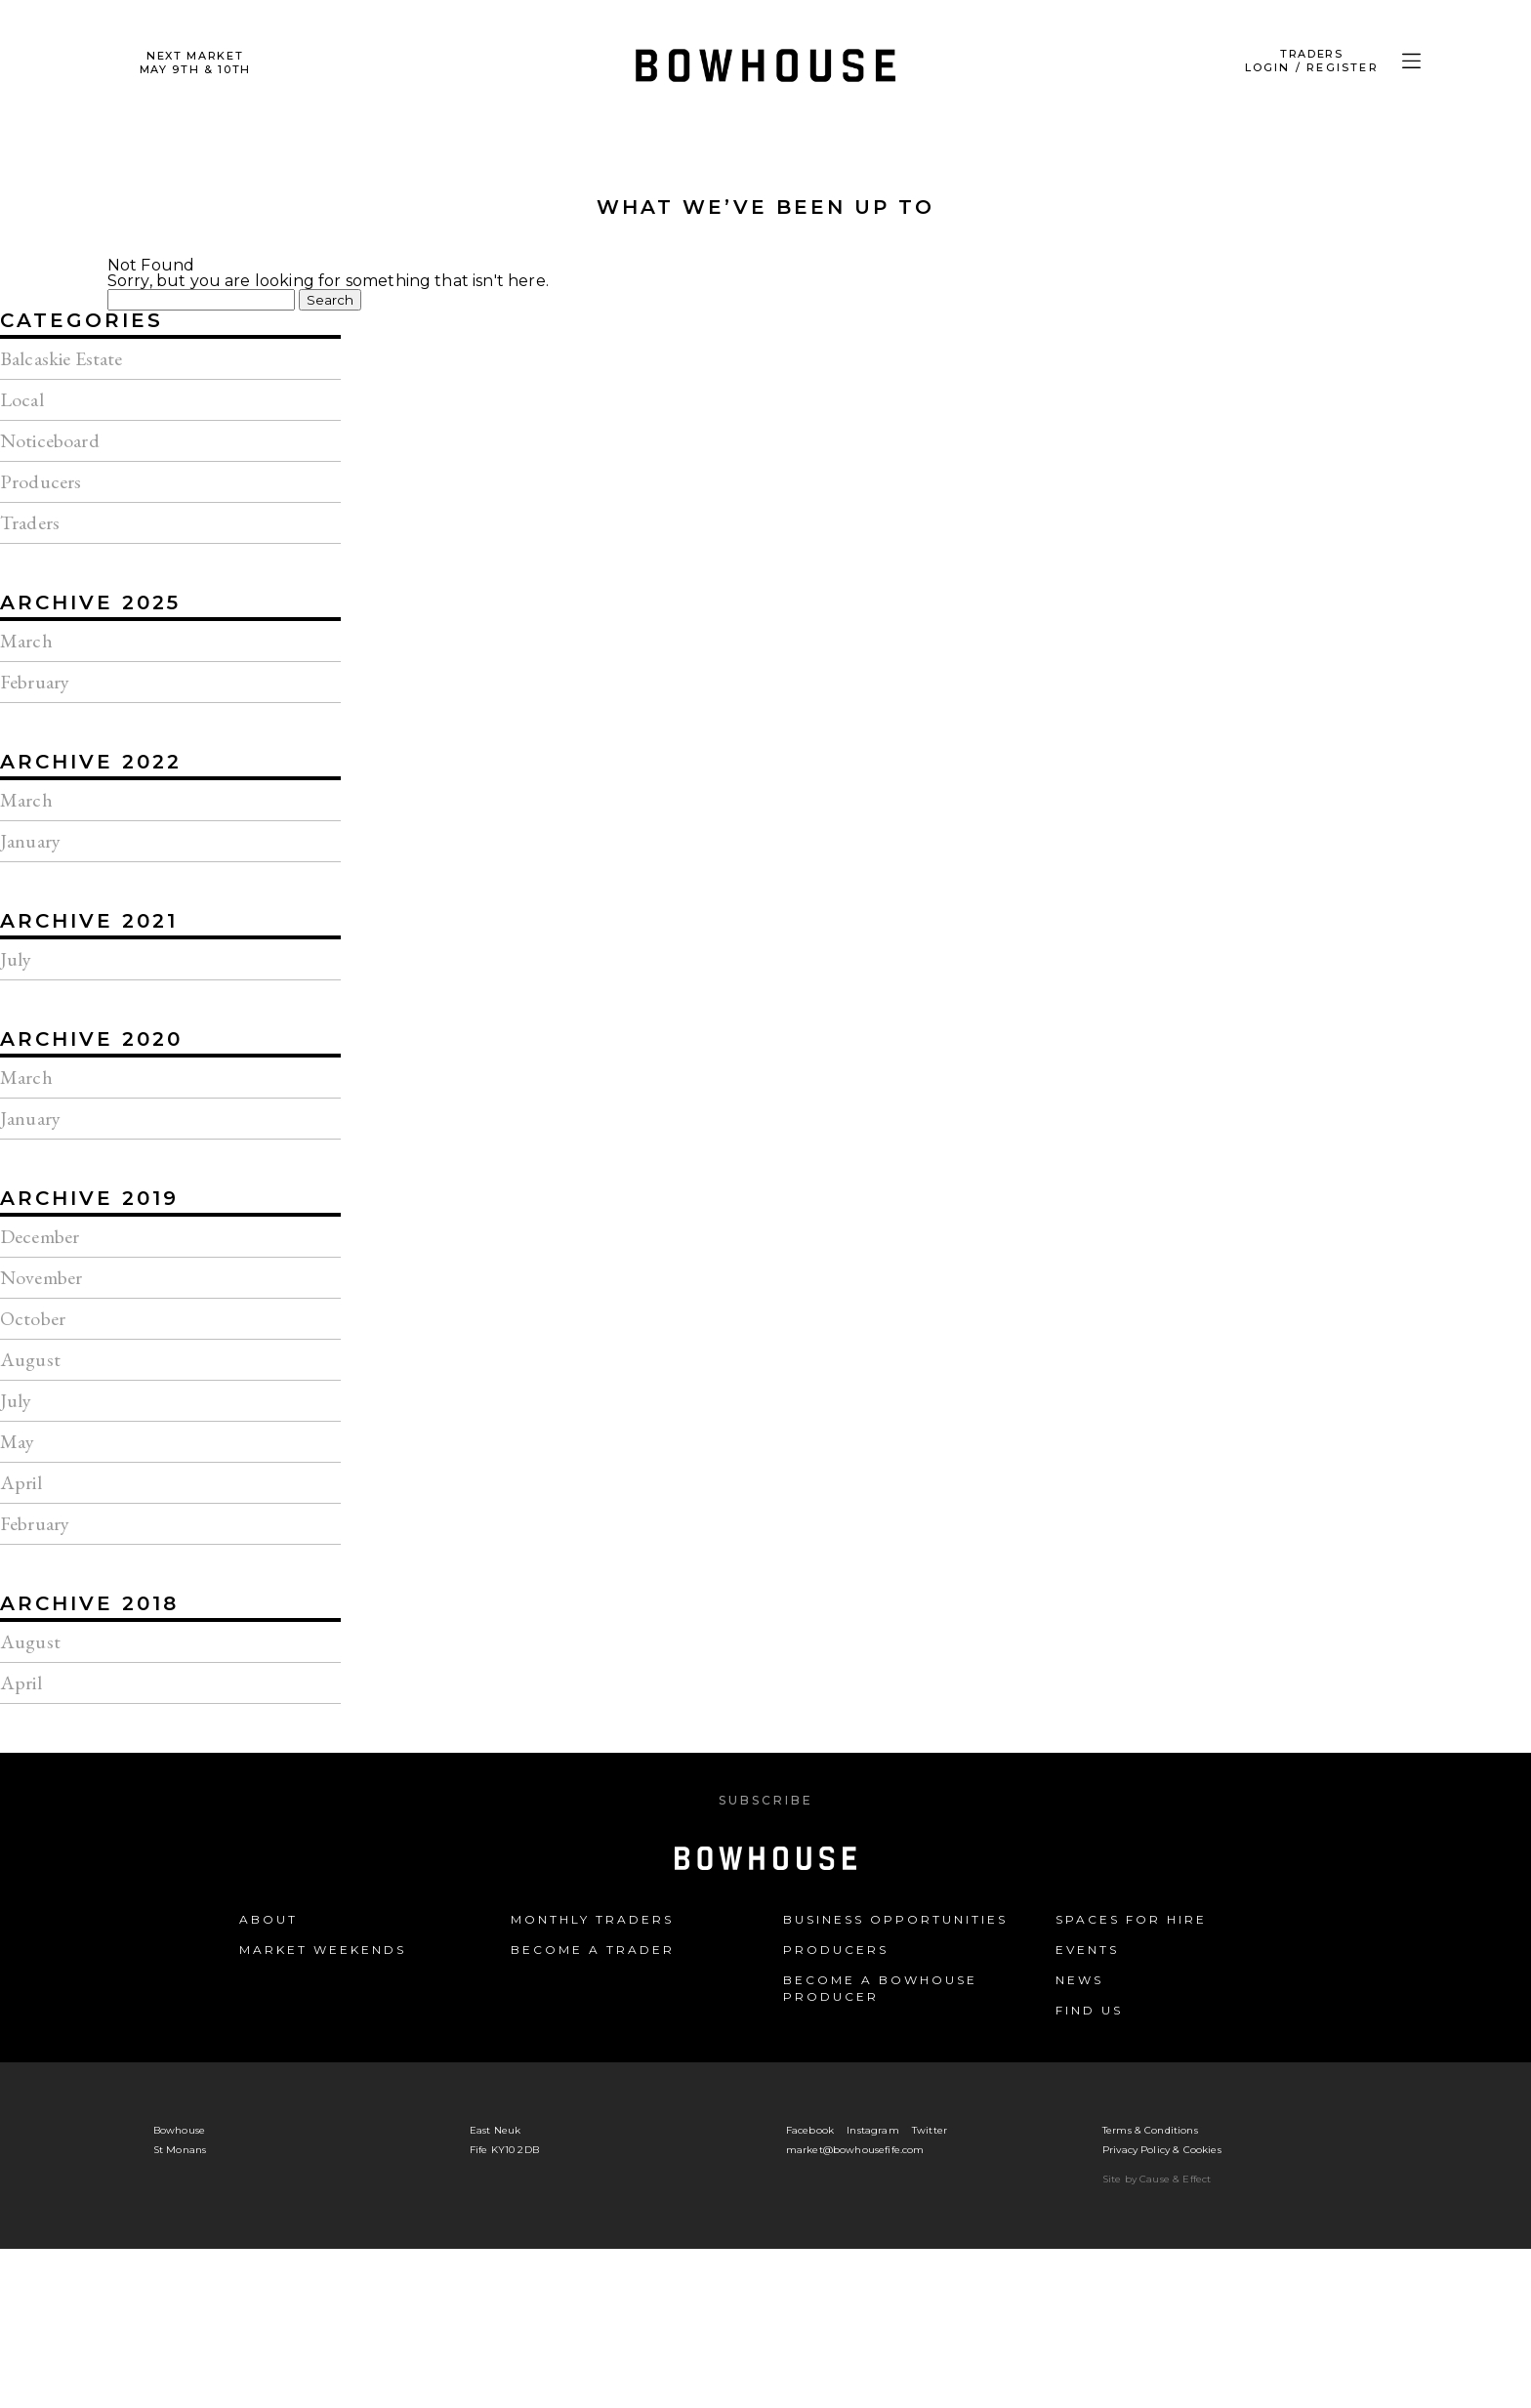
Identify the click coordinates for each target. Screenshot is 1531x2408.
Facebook (810, 2130)
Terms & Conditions (1150, 2130)
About (268, 1919)
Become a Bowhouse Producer (880, 1988)
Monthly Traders (592, 1919)
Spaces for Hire (1131, 1919)
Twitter (929, 2130)
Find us (1089, 2010)
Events (1087, 1949)
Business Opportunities (895, 1919)
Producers (40, 481)
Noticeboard (50, 440)
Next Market (195, 62)
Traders (30, 522)
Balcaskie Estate (61, 358)
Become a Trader (593, 1949)
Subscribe (766, 1800)
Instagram (872, 2130)
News (1079, 1979)
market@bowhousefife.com (855, 2149)
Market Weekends (322, 1949)
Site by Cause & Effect (1157, 2179)
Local (22, 399)
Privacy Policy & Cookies (1161, 2149)
